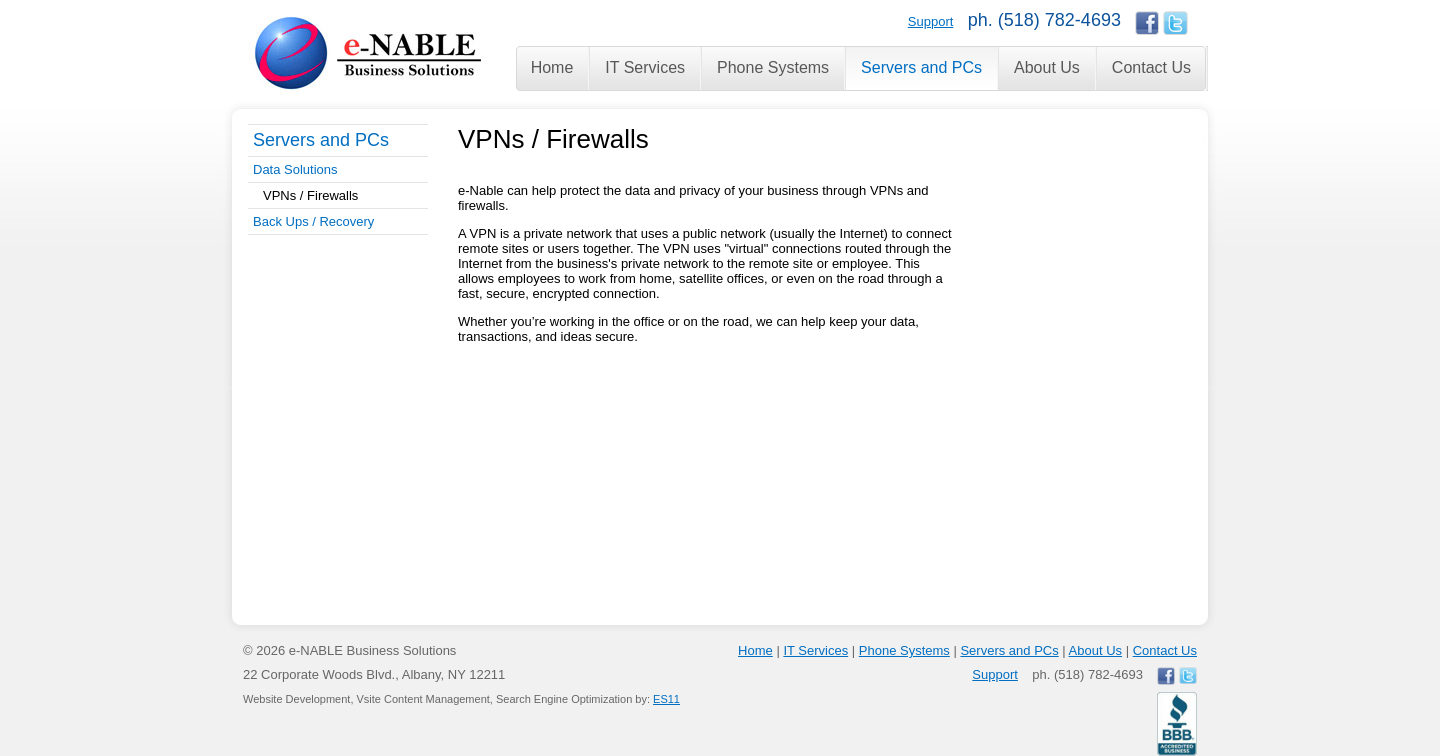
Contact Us (1165, 650)
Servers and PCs (321, 140)
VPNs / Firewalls (310, 195)
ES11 (666, 699)
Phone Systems (904, 650)
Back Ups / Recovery (313, 221)
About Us (1095, 650)
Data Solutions (295, 169)
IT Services (815, 650)
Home (755, 650)
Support (931, 21)
